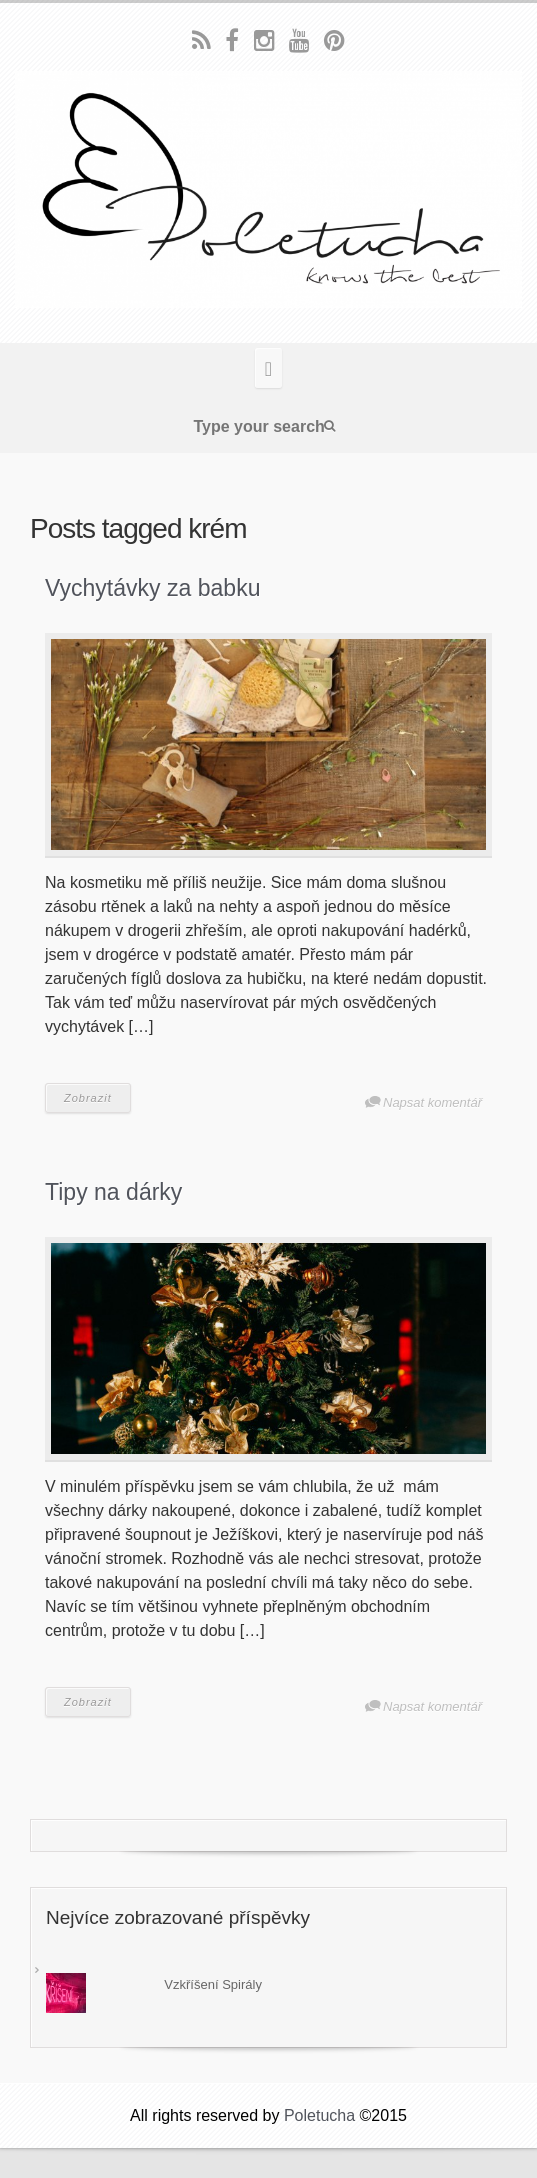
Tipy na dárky (113, 1192)
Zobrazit (88, 1098)
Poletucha (319, 2115)
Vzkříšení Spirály (213, 1984)
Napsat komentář (432, 1102)
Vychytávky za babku (153, 588)
